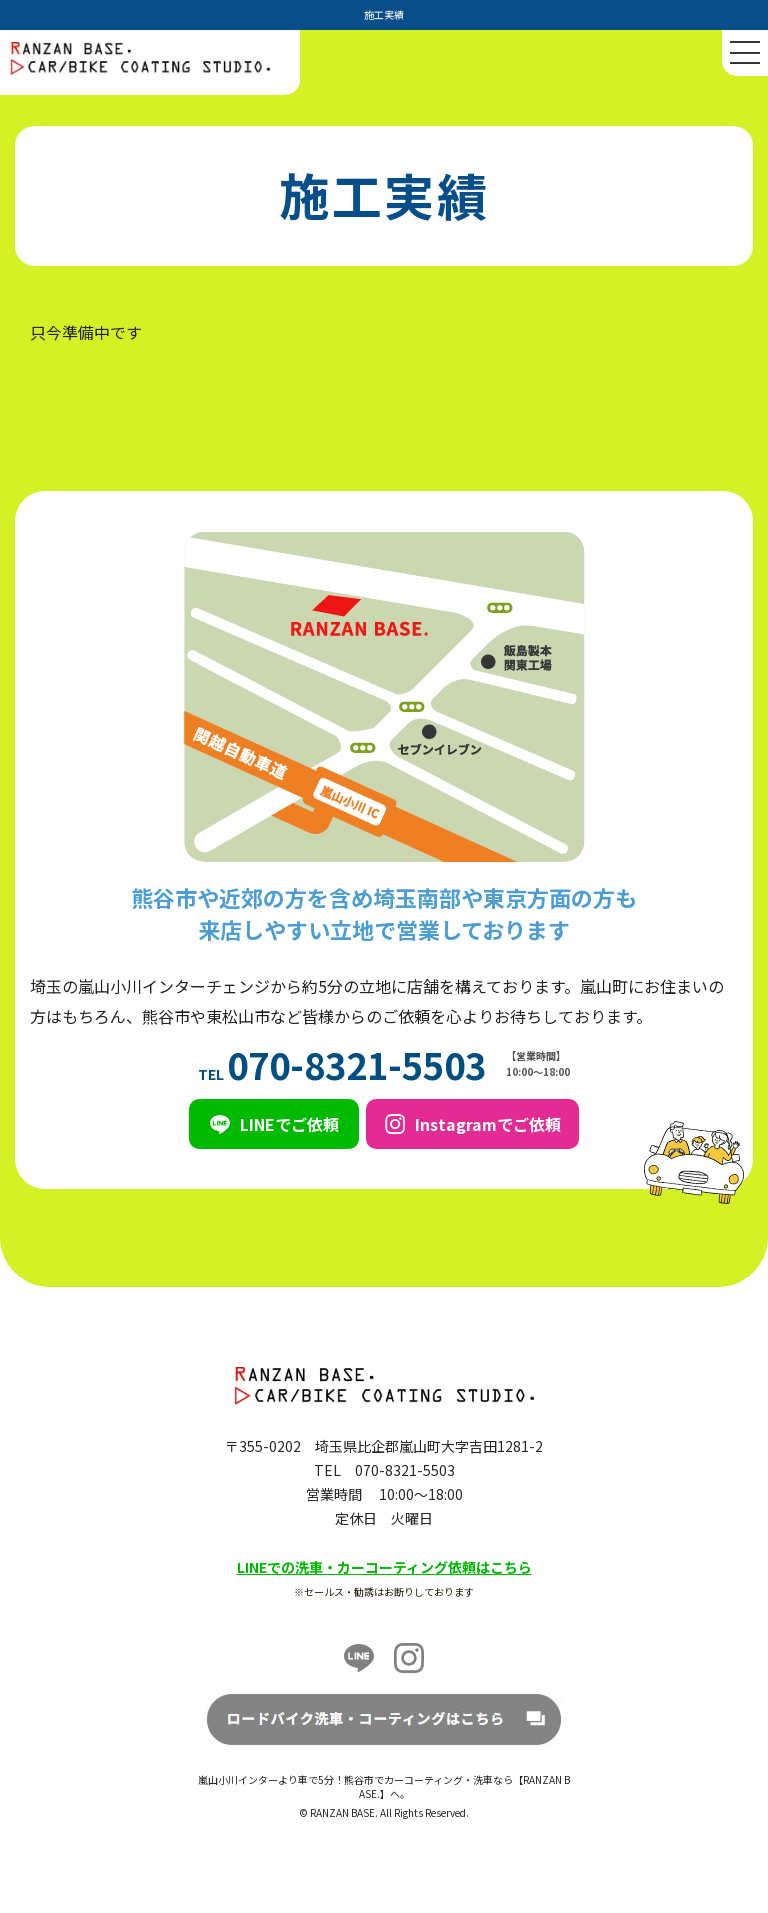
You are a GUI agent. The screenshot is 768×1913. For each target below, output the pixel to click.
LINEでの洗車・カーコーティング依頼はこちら (384, 1567)
